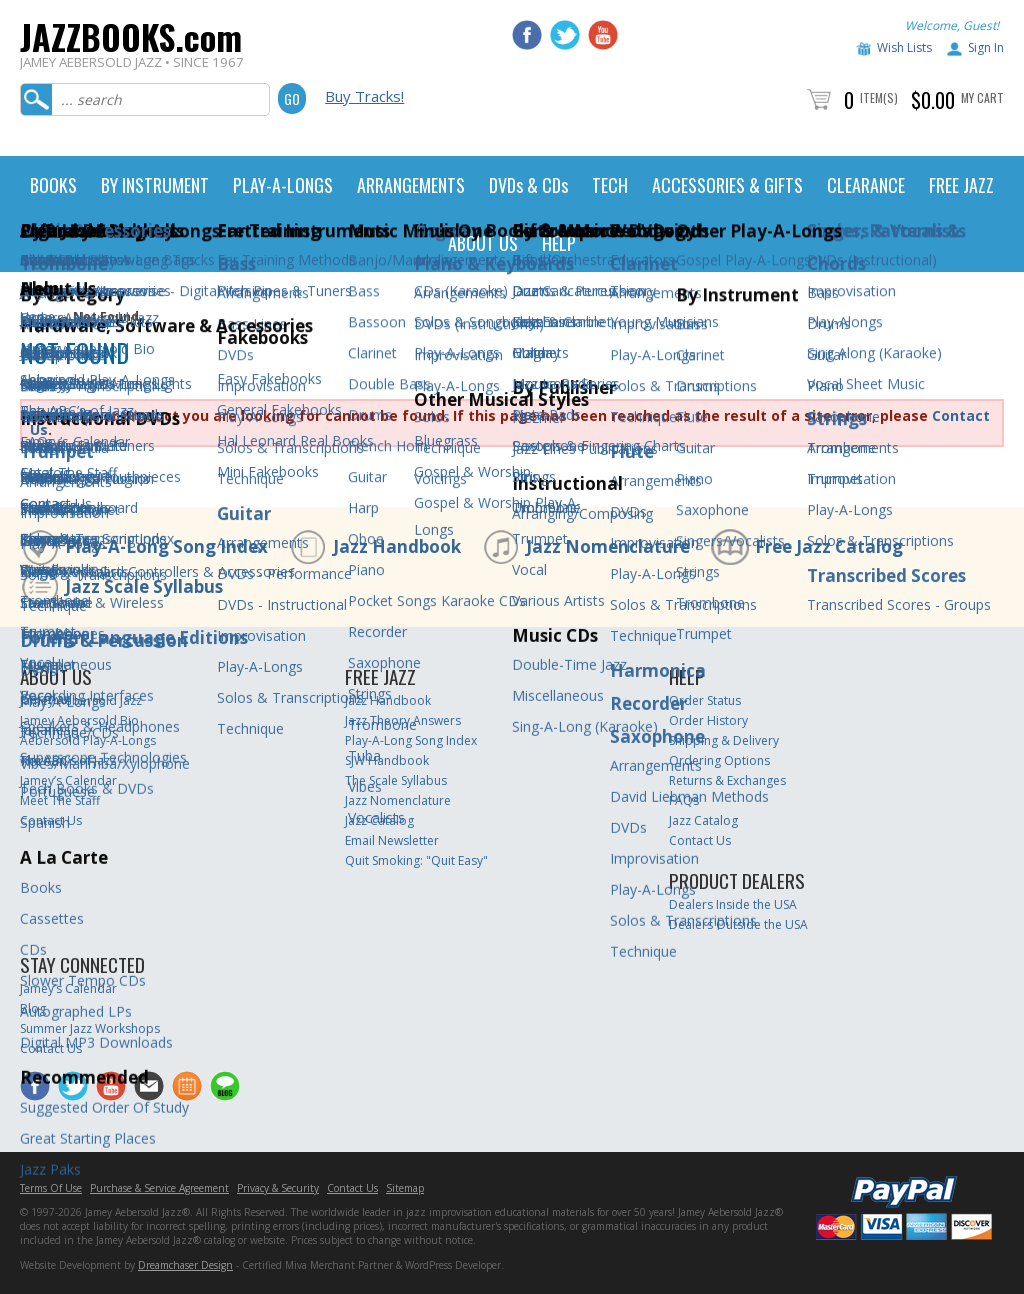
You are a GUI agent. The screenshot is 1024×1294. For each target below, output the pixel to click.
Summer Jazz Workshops (90, 1028)
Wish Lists (904, 47)
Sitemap (405, 1188)
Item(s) (879, 97)
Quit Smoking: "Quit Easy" (416, 860)
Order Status (705, 700)
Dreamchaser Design (185, 1265)
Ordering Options (719, 760)
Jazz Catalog (379, 820)
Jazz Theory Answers (403, 720)
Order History (708, 720)
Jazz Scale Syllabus (144, 586)
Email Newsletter (392, 840)
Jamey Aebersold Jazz (81, 700)
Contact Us (51, 820)
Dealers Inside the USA (733, 904)
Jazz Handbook (397, 546)
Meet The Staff (60, 800)
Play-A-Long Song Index (166, 546)
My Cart (982, 97)
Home (37, 316)
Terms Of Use (51, 1188)
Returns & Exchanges (727, 780)
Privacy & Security (278, 1188)
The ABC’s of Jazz (68, 760)
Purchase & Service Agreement (159, 1188)
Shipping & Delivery (724, 740)
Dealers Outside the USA (738, 924)
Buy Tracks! (364, 96)
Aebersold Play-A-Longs (88, 740)
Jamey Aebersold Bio (79, 720)
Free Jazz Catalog (829, 546)
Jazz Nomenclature (608, 546)
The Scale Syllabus (396, 780)
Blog (33, 1008)
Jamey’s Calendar (68, 780)
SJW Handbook (387, 760)
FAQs (684, 800)
